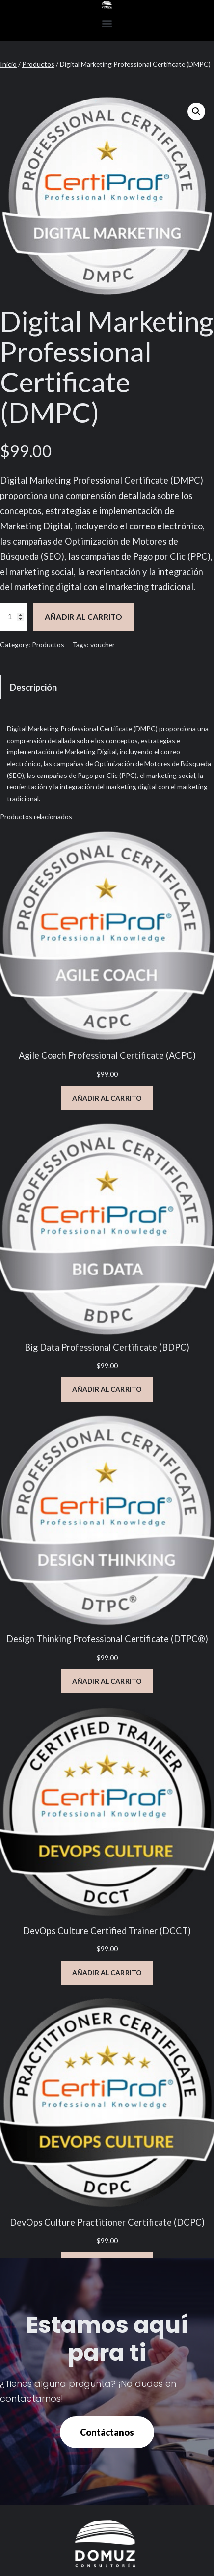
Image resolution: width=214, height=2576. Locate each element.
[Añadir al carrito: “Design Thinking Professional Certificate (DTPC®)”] (107, 1681)
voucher (102, 644)
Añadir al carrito (84, 616)
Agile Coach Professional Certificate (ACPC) (107, 1055)
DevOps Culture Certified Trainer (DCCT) (107, 1930)
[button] (107, 23)
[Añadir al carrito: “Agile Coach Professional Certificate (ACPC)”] (107, 1098)
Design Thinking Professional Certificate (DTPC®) (107, 1639)
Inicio (8, 64)
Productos (38, 64)
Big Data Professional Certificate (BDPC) (107, 1347)
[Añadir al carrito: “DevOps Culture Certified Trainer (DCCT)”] (107, 1973)
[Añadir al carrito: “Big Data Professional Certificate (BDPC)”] (107, 1389)
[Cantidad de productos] (13, 617)
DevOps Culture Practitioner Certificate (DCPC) (107, 2222)
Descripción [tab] (33, 687)
